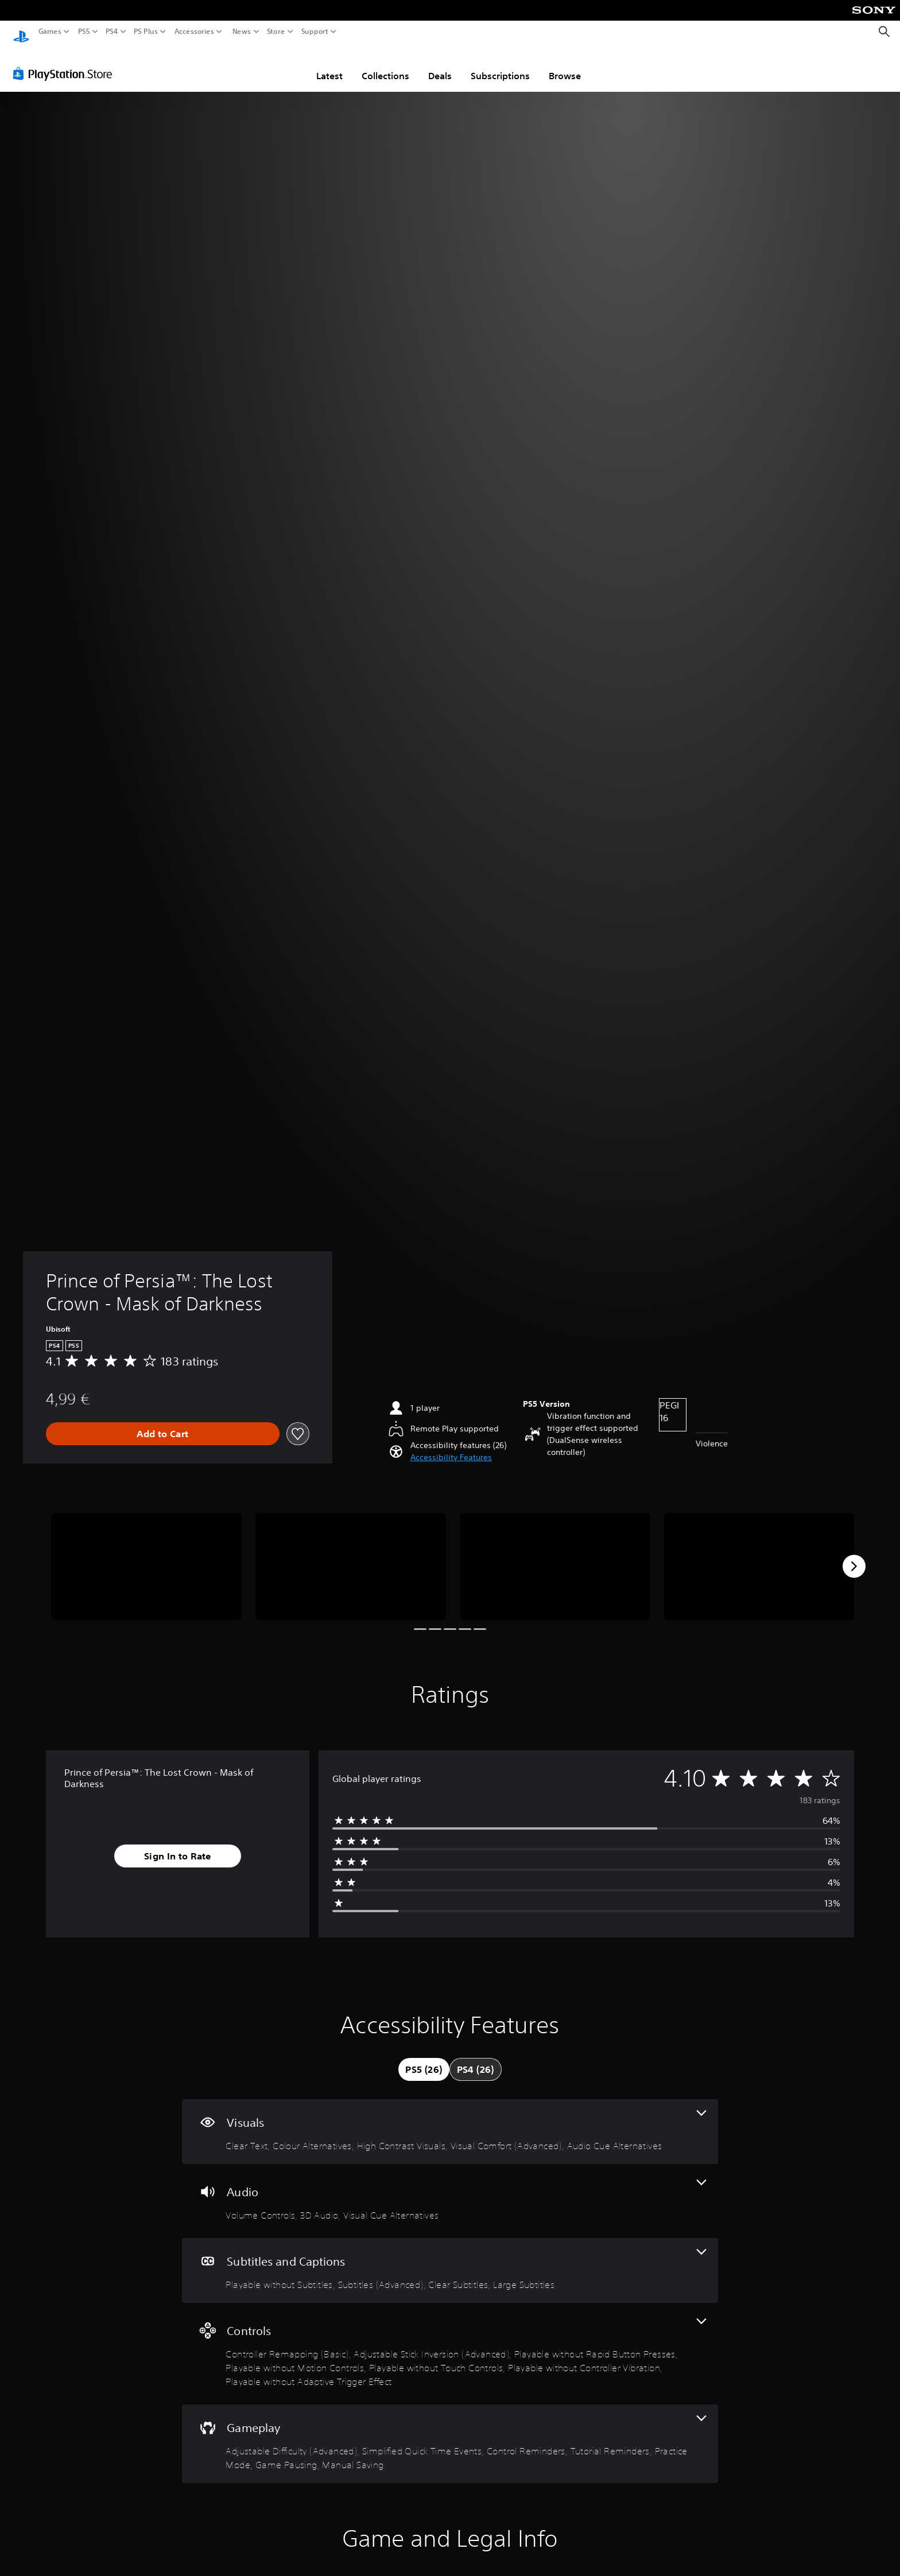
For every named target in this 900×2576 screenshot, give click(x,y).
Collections (385, 65)
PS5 (84, 31)
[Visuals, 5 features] (449, 2120)
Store (276, 31)
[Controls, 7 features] (449, 2343)
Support (315, 31)
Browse (565, 65)
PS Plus (146, 31)
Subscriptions (500, 65)
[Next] (854, 1555)
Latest (329, 65)
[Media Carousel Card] (146, 1555)
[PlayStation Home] (21, 32)
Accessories (194, 31)
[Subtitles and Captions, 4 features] (449, 2259)
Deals (440, 65)
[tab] (423, 2058)
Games (49, 31)
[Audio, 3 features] (449, 2190)
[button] (451, 1447)
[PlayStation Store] (65, 62)
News (241, 31)
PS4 (112, 31)
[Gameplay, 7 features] (449, 2433)
